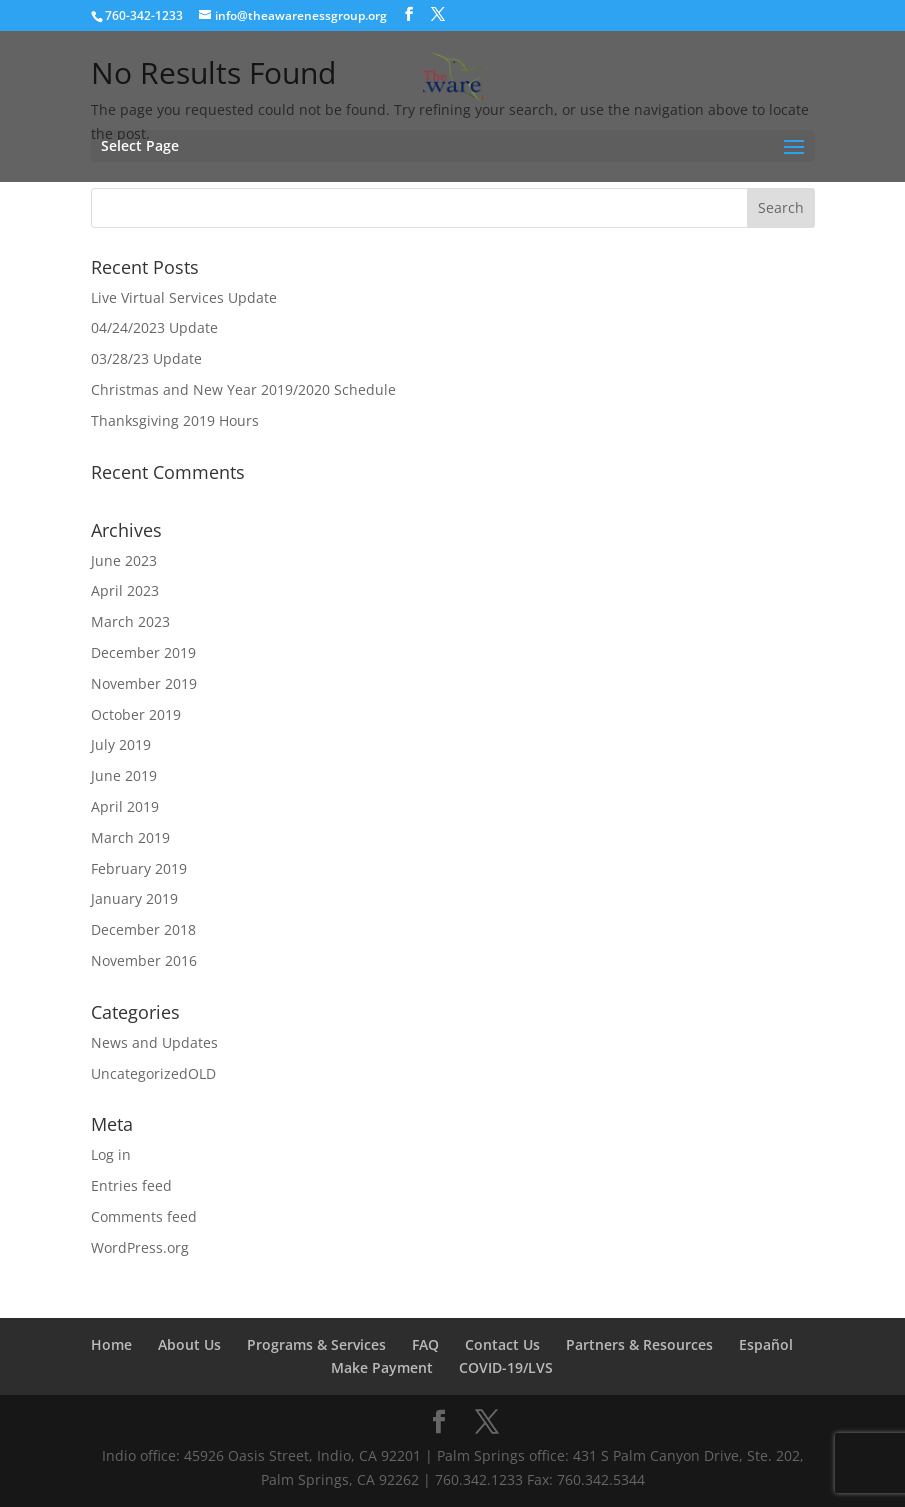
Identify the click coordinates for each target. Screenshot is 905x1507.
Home (111, 1344)
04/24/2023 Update (154, 327)
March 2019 (130, 837)
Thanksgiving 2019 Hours (175, 420)
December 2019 (143, 652)
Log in (111, 1154)
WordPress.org (140, 1247)
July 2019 (121, 744)
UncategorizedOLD (153, 1073)
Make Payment (382, 1367)
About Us (189, 1344)
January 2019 (134, 898)
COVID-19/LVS (506, 1367)
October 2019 (136, 714)
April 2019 (125, 806)
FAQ (425, 1344)
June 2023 (124, 560)
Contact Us (502, 1344)
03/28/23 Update (146, 358)
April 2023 (125, 590)
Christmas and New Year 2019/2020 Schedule (243, 389)
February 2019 (139, 868)
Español (766, 1344)
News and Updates (154, 1042)
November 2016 (144, 960)
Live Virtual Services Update (184, 297)
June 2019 (124, 775)
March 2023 (130, 621)
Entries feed (131, 1185)
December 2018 (143, 929)
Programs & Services (316, 1344)
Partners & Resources (639, 1344)
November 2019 (144, 683)
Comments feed (144, 1216)
